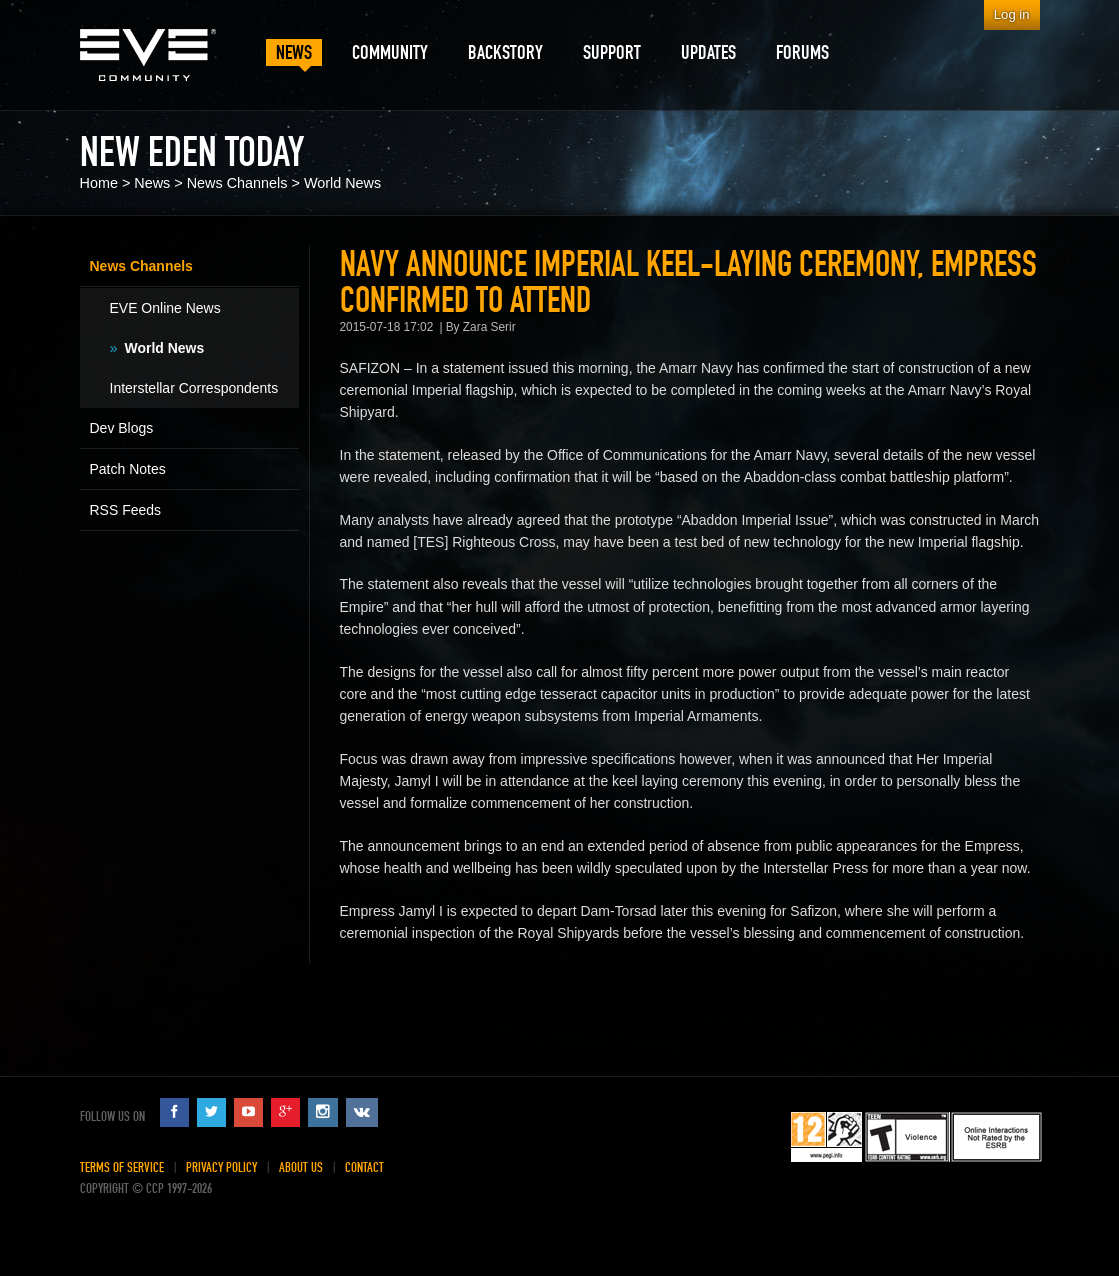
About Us (301, 1167)
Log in (1012, 14)
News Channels (237, 183)
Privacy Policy (221, 1167)
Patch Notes (128, 469)
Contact (364, 1167)
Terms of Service (122, 1167)
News (152, 183)
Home (99, 183)
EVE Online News (165, 308)
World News (342, 183)
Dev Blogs (122, 428)
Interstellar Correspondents (194, 388)
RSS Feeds (126, 510)
